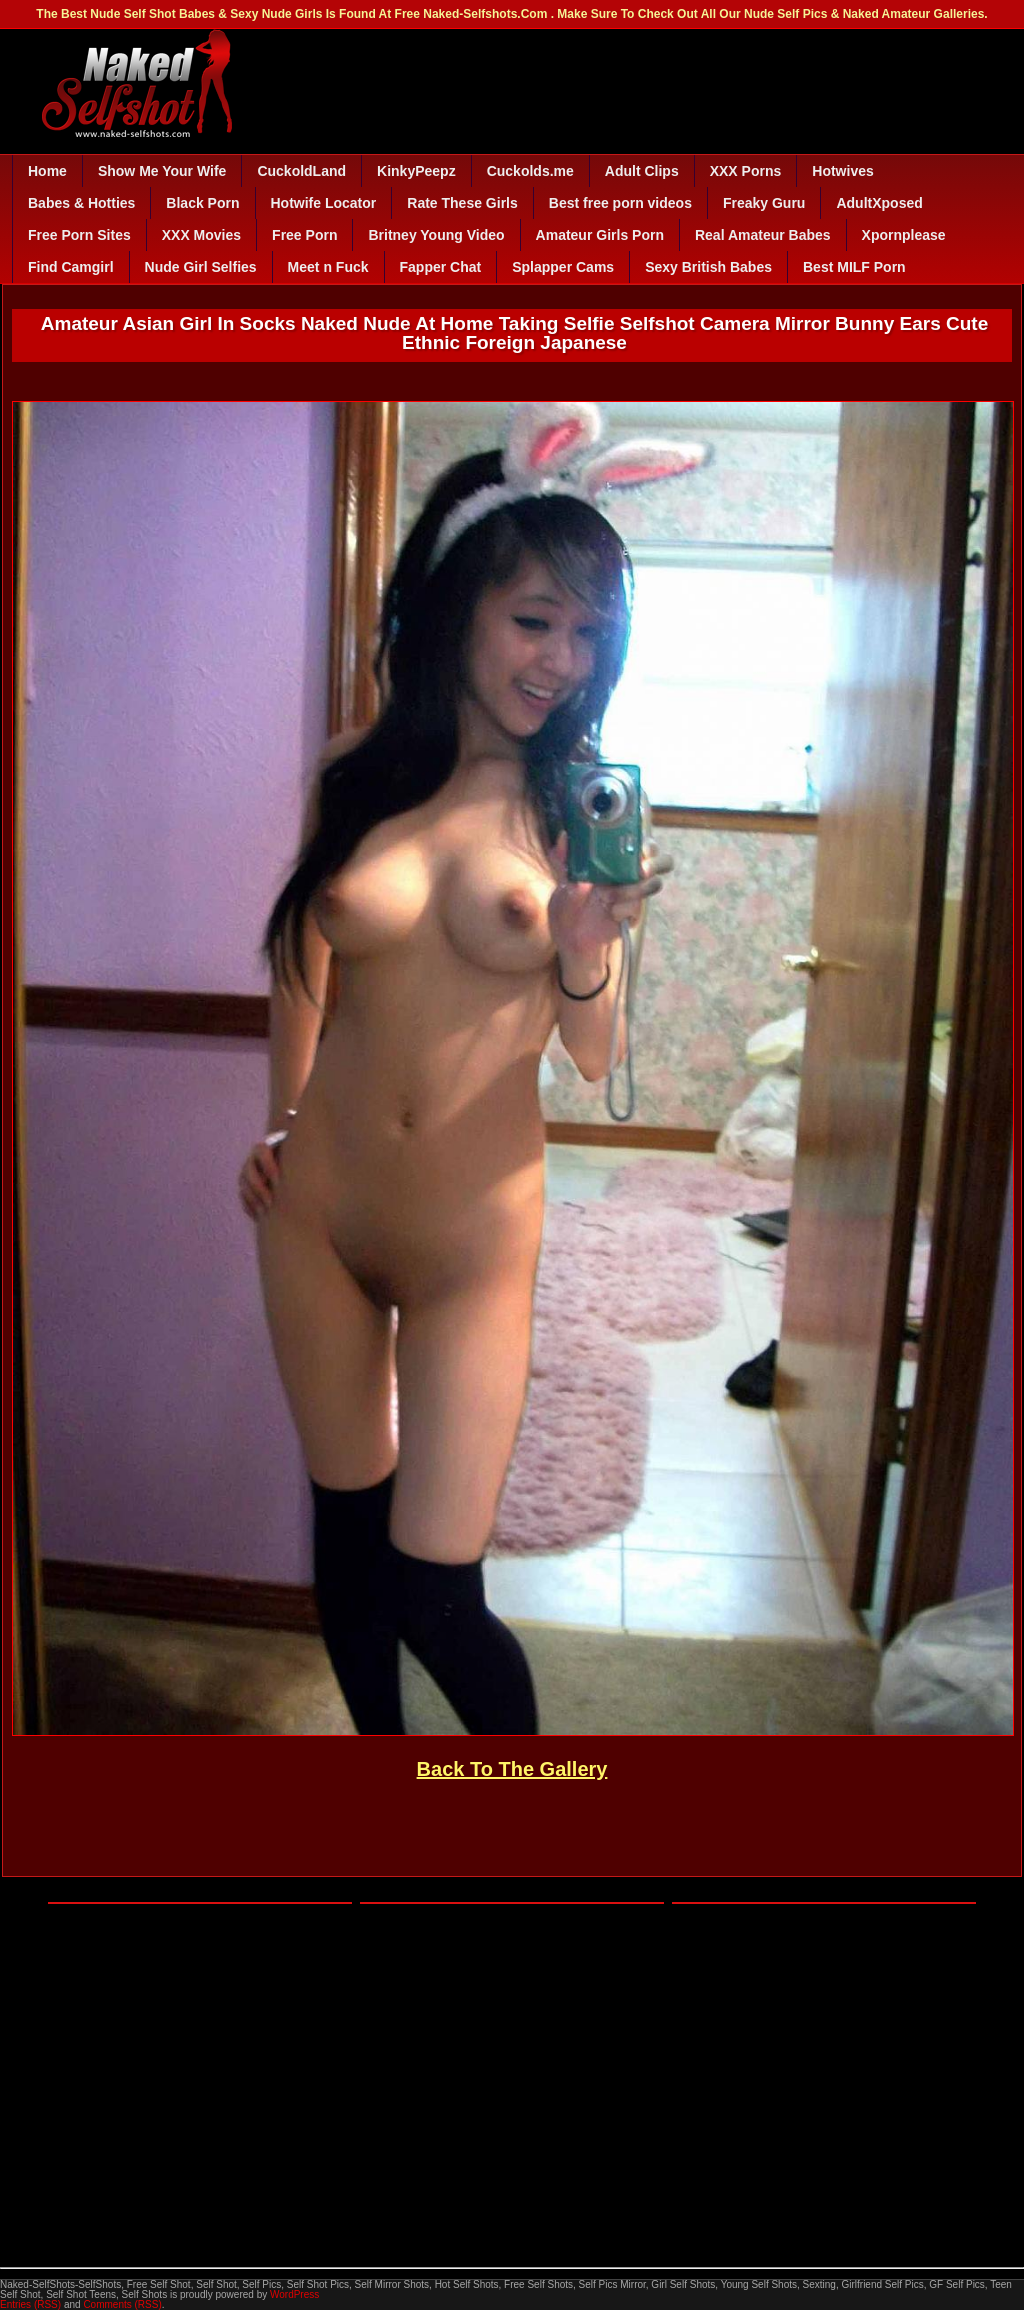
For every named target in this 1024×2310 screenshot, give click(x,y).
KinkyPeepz (416, 171)
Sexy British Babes (708, 267)
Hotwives (842, 171)
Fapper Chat (441, 267)
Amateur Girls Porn (600, 235)
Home (47, 171)
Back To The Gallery (512, 1769)
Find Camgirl (71, 267)
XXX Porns (746, 171)
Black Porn (202, 203)
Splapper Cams (563, 267)
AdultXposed (879, 203)
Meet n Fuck (328, 267)
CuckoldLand (301, 171)
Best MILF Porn (854, 267)
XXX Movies (201, 235)
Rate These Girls (462, 203)
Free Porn (304, 235)
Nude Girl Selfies (201, 267)
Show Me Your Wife (162, 171)
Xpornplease (904, 235)
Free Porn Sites (79, 235)
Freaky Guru (764, 203)
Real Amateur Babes (763, 235)
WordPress (294, 2294)
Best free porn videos (620, 203)
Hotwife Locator (324, 203)
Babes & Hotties (81, 203)
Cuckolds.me (530, 171)
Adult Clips (642, 171)
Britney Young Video (436, 235)
